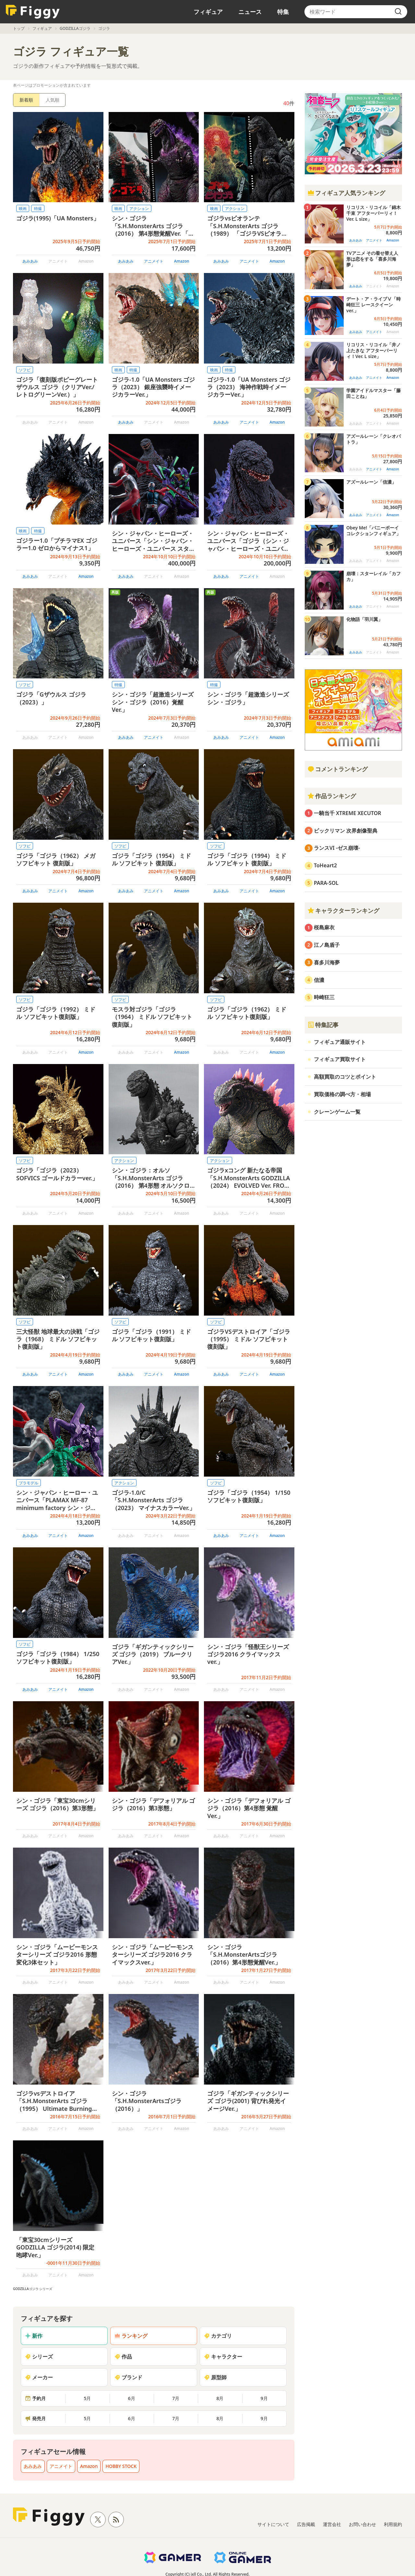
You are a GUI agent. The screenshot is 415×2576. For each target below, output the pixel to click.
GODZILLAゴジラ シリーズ (32, 2288)
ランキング (131, 2335)
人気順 (52, 100)
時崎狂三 (324, 997)
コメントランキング (337, 769)
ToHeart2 (325, 865)
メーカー (39, 2377)
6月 (131, 2398)
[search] (398, 11)
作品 (123, 2356)
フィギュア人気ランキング (346, 193)
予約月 (35, 2398)
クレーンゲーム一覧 (337, 1111)
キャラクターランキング (343, 910)
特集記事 (322, 1025)
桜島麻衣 (324, 927)
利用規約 (393, 2524)
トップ (19, 28)
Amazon (181, 261)
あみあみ (30, 261)
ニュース (250, 12)
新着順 (26, 100)
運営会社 (332, 2524)
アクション (139, 208)
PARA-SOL (326, 882)
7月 (175, 2398)
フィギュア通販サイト (340, 1042)
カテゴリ (218, 2335)
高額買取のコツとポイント (345, 1076)
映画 (23, 208)
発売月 (35, 2418)
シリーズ (39, 2356)
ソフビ (24, 370)
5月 (87, 2398)
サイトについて (273, 2524)
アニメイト (153, 261)
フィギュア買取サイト (340, 1059)
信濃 (319, 980)
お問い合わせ (362, 2524)
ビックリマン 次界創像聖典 (345, 830)
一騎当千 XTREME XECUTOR (347, 813)
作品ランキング (331, 796)
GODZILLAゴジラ (75, 28)
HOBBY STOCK (120, 2466)
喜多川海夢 (327, 962)
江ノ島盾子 (327, 944)
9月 (264, 2398)
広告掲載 (306, 2524)
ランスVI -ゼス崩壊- (337, 847)
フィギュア (208, 12)
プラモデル (28, 1483)
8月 (219, 2398)
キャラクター (223, 2356)
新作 (33, 2335)
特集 (283, 12)
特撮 (38, 208)
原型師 (215, 2377)
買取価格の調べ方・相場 (342, 1094)
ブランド (128, 2377)
